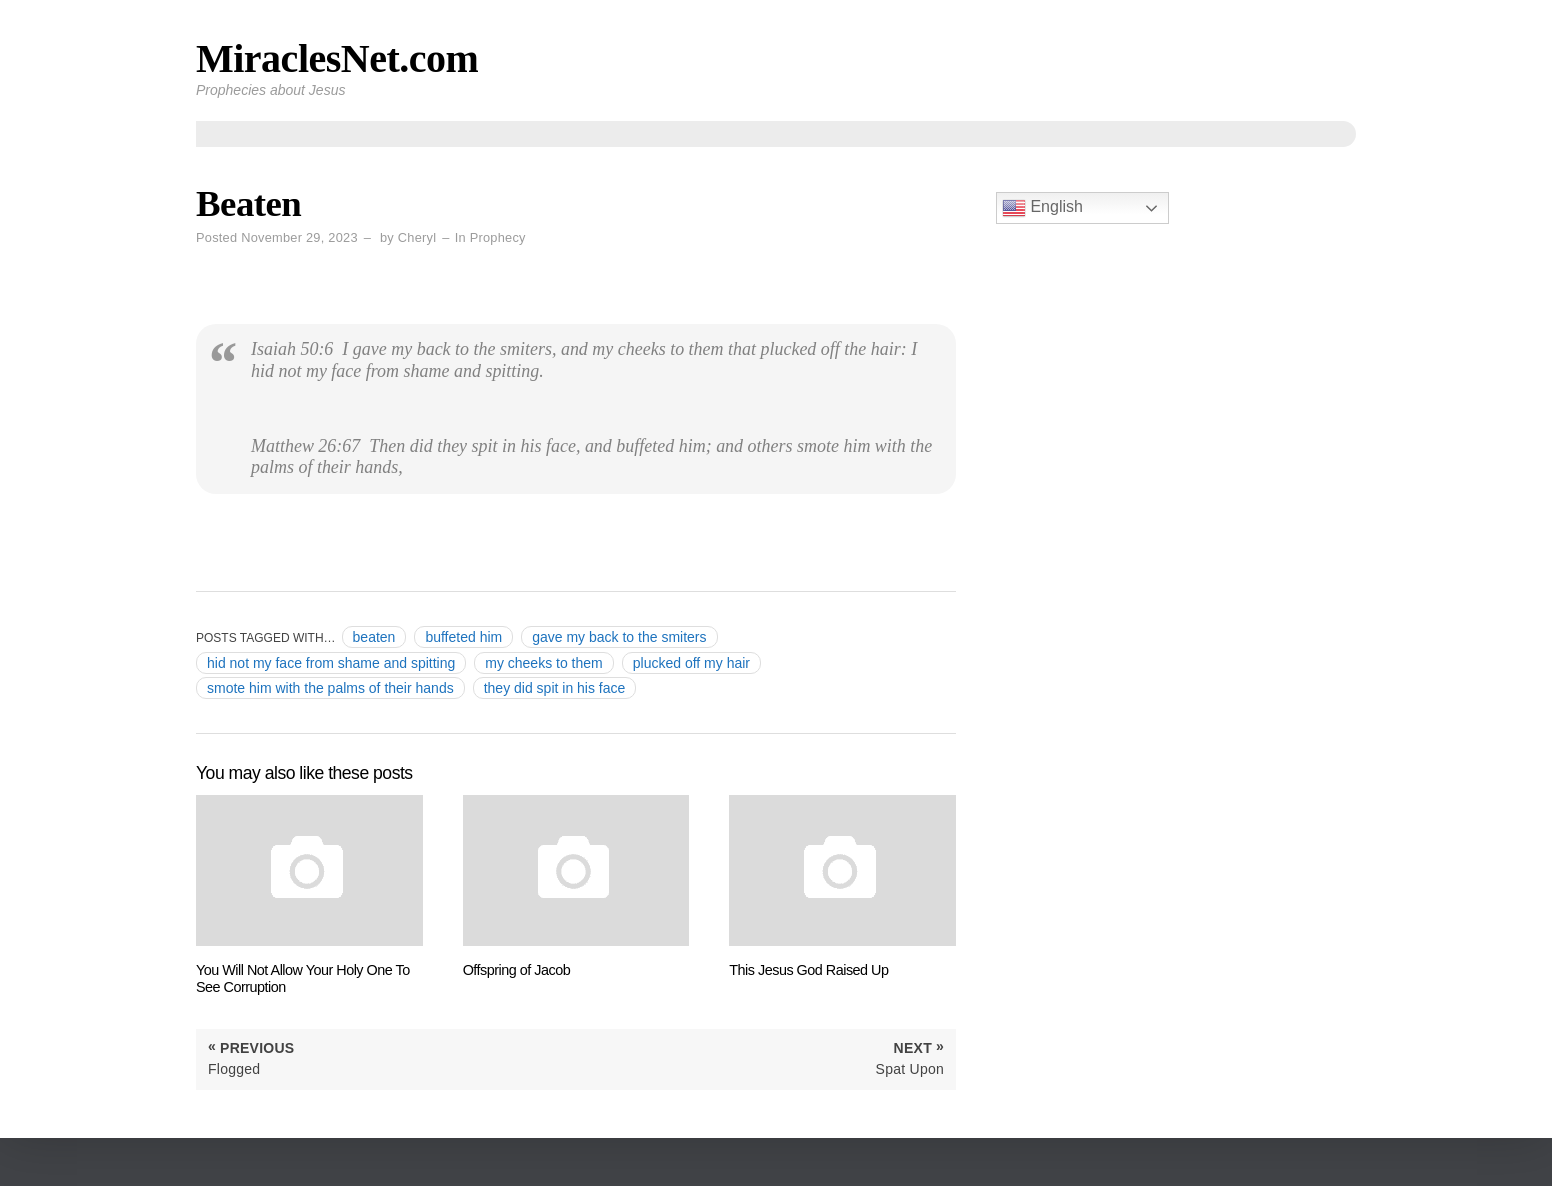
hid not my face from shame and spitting (331, 663)
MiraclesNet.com (337, 58)
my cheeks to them (544, 663)
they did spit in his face (555, 688)
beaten (374, 637)
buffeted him (463, 637)
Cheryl (417, 237)
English (1042, 208)
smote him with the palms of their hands (330, 688)
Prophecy (498, 237)
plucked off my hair (691, 663)
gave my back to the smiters (619, 637)
